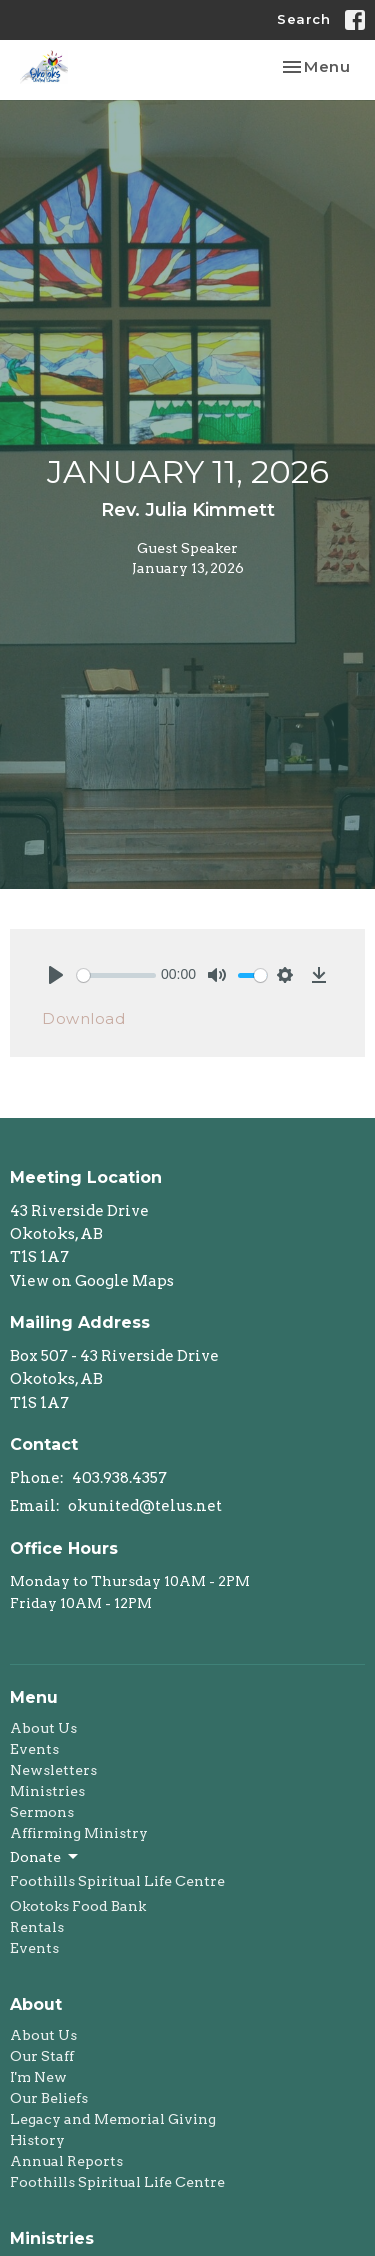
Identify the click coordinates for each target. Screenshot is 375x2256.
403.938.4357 (119, 1478)
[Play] (56, 975)
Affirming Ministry (79, 1833)
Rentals (37, 1927)
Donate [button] (45, 1857)
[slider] (116, 975)
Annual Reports (66, 2161)
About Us (43, 1728)
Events (34, 1749)
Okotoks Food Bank (78, 1906)
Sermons (42, 1812)
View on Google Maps (92, 1281)
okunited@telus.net (145, 1506)
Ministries (47, 1791)
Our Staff (42, 2056)
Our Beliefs (49, 2098)
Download (83, 1018)
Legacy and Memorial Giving (113, 2119)
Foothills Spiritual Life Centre (117, 1881)
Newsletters (53, 1770)
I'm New (38, 2077)
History (37, 2140)
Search (303, 19)
